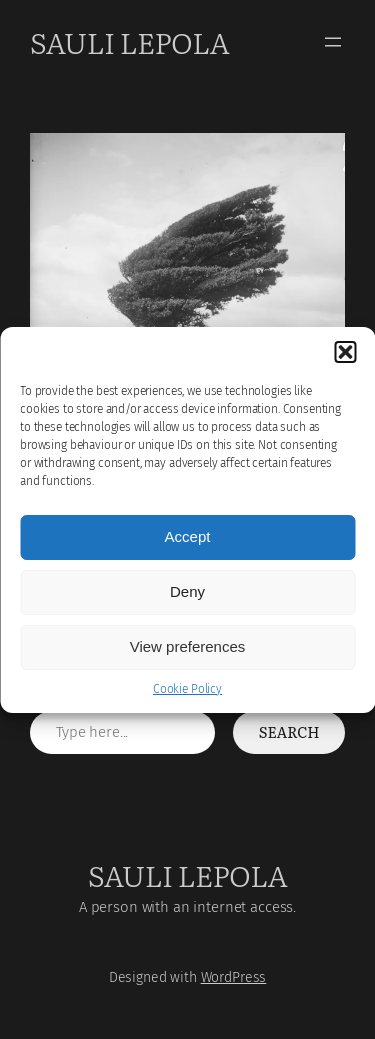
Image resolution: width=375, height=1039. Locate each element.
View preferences (188, 646)
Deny (187, 591)
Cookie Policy (187, 689)
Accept (188, 536)
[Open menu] (333, 42)
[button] (345, 352)
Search (289, 732)
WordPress (234, 977)
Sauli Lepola (129, 41)
